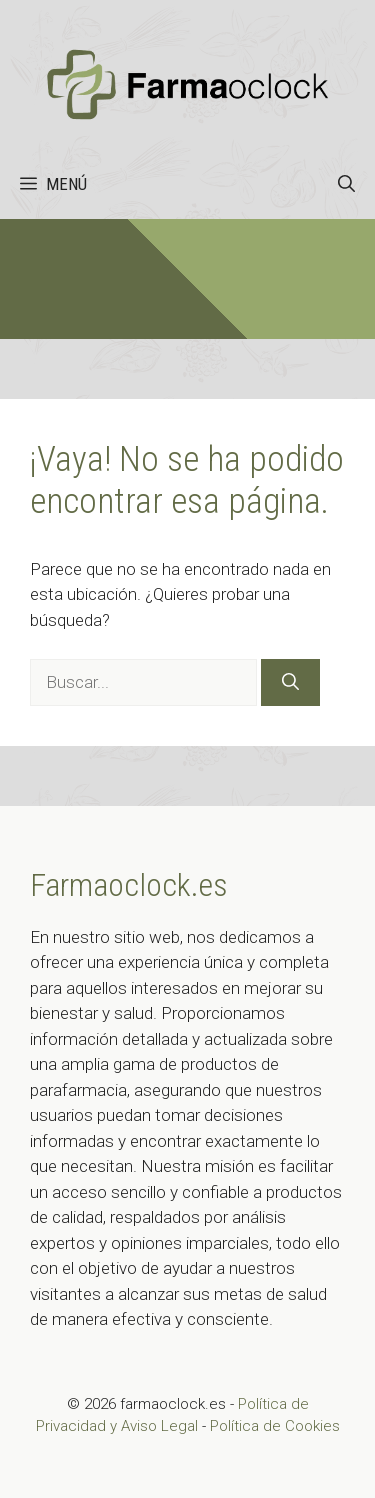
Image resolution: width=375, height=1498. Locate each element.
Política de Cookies (275, 1426)
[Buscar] (290, 683)
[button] (346, 184)
